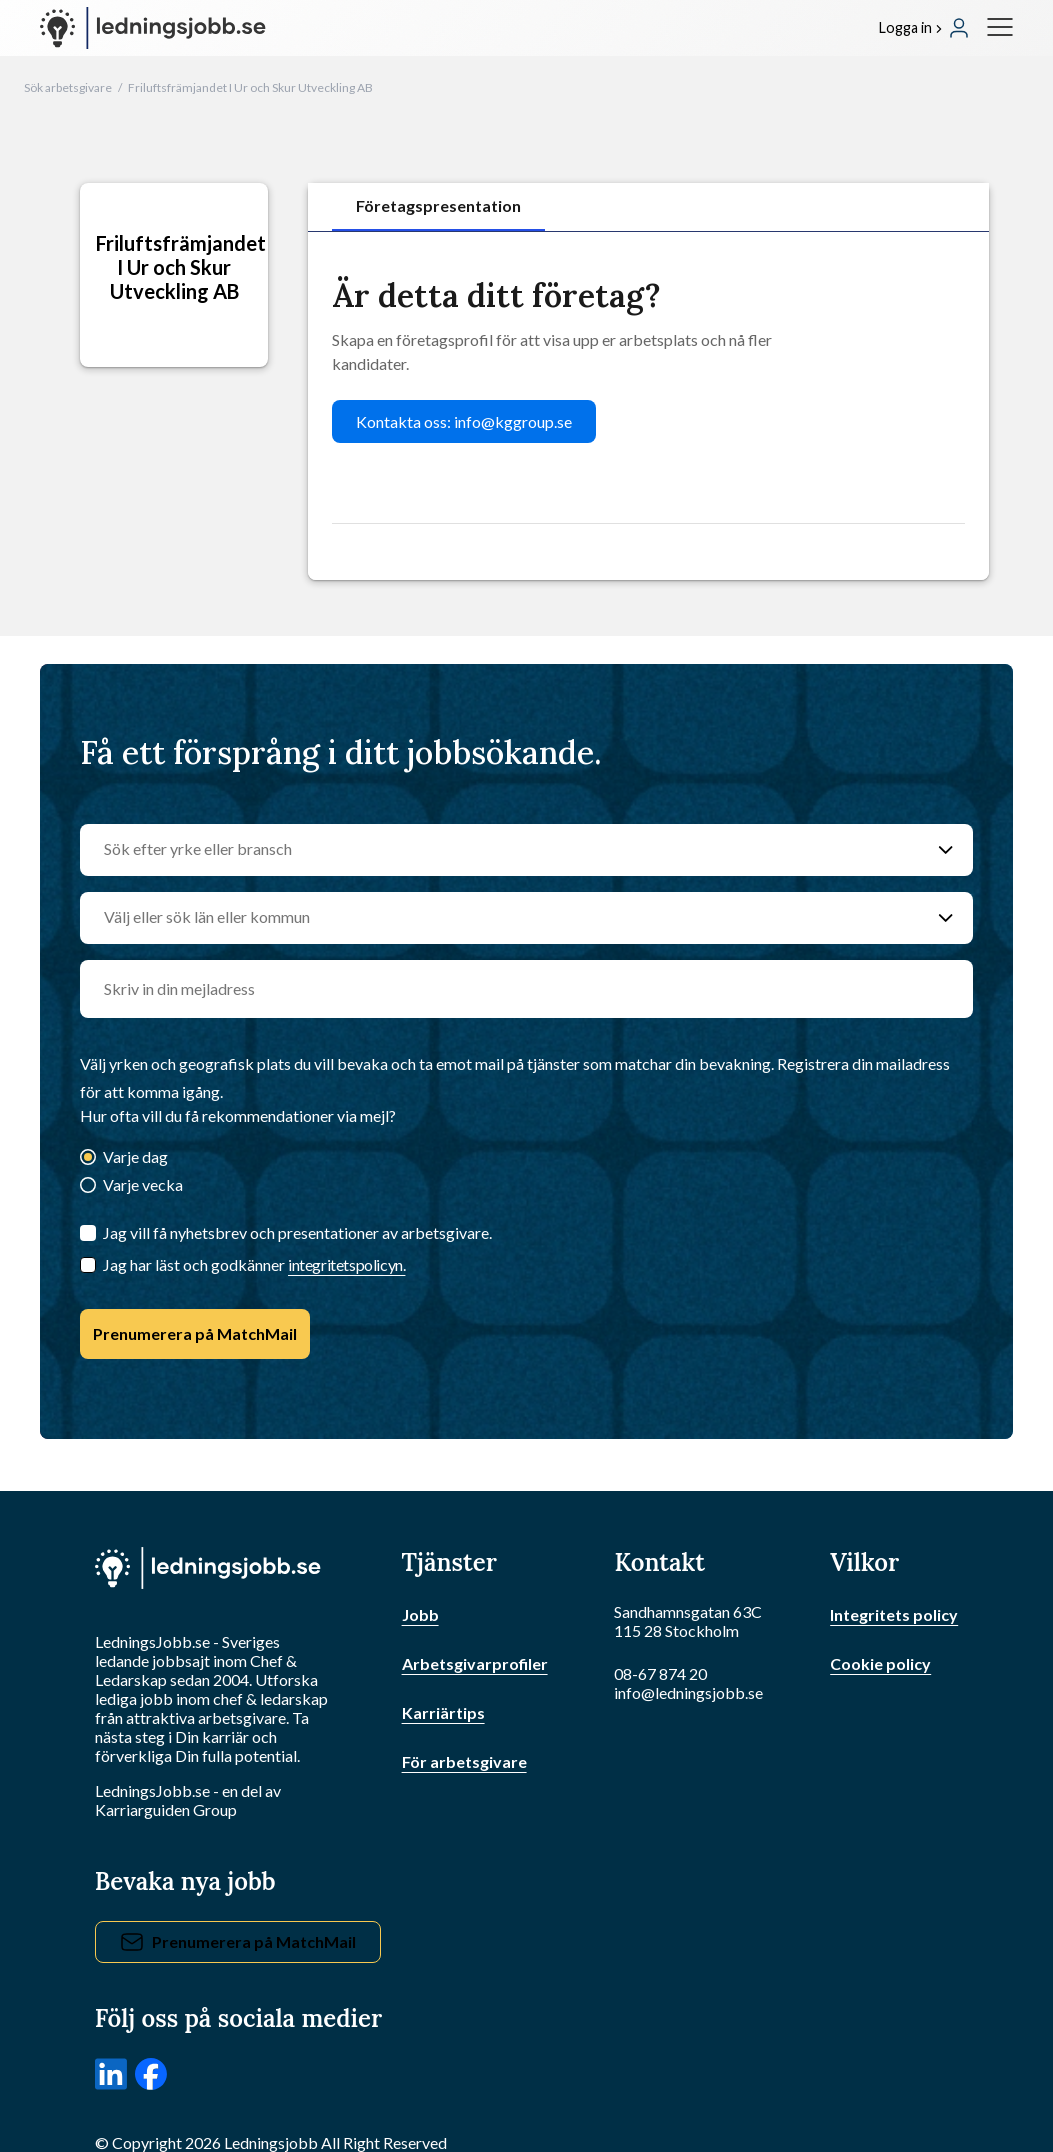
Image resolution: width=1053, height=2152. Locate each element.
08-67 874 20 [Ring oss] (660, 1673)
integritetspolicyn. (346, 1264)
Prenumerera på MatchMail (195, 1333)
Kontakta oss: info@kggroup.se (464, 421)
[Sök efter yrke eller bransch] (507, 850)
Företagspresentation (438, 205)
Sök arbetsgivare (68, 87)
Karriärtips (443, 1712)
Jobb (420, 1614)
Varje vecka (143, 1184)
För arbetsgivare (464, 1761)
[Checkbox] (88, 1265)
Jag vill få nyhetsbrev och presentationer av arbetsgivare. (297, 1232)
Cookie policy (880, 1663)
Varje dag (135, 1156)
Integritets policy (894, 1614)
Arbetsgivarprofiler (475, 1663)
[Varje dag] (88, 1158)
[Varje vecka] (88, 1186)
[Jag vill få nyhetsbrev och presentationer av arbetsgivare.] (88, 1233)
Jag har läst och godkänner (254, 1264)
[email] (526, 989)
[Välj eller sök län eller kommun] (507, 918)
